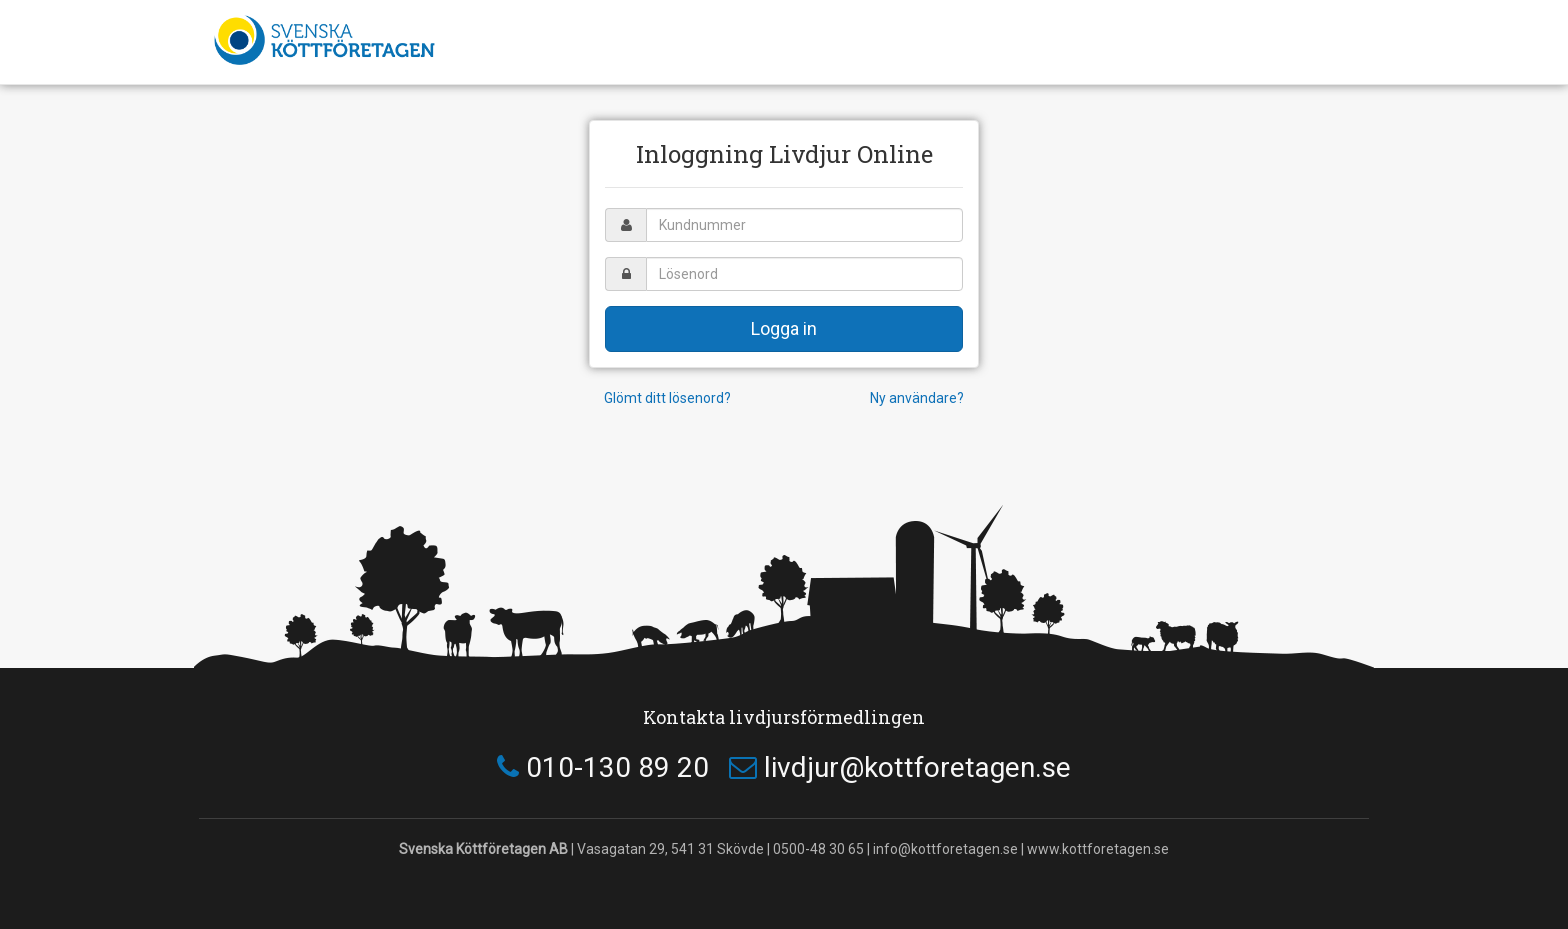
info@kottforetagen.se (945, 849)
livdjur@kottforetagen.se (917, 767)
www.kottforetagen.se (1098, 849)
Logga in (784, 328)
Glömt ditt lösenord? (667, 398)
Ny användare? (917, 398)
